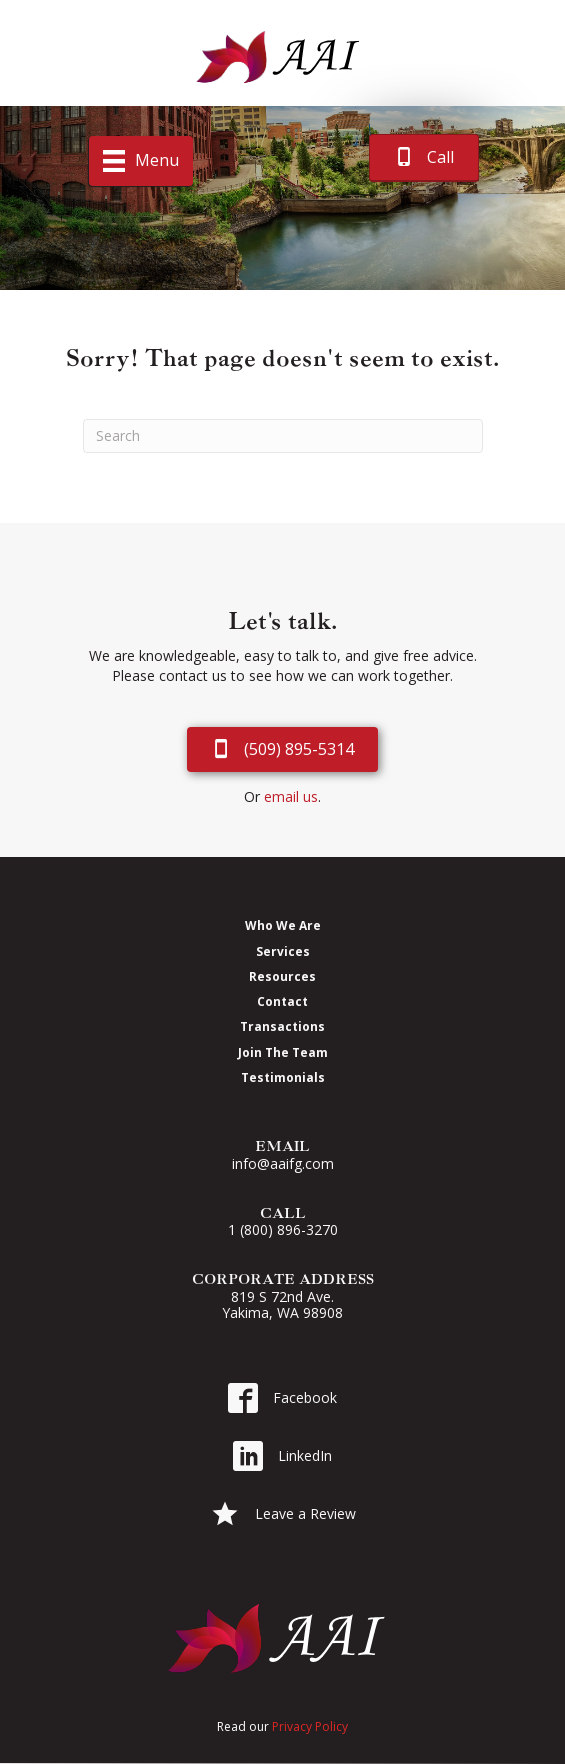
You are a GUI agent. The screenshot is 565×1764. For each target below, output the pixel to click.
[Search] (283, 436)
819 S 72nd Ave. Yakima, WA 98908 (282, 1305)
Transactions (282, 1026)
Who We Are (283, 925)
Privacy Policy (310, 1726)
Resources (282, 976)
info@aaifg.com (283, 1163)
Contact (282, 1001)
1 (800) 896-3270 (283, 1229)
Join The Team (283, 1052)
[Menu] (141, 161)
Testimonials (283, 1077)
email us (291, 796)
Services (283, 951)
